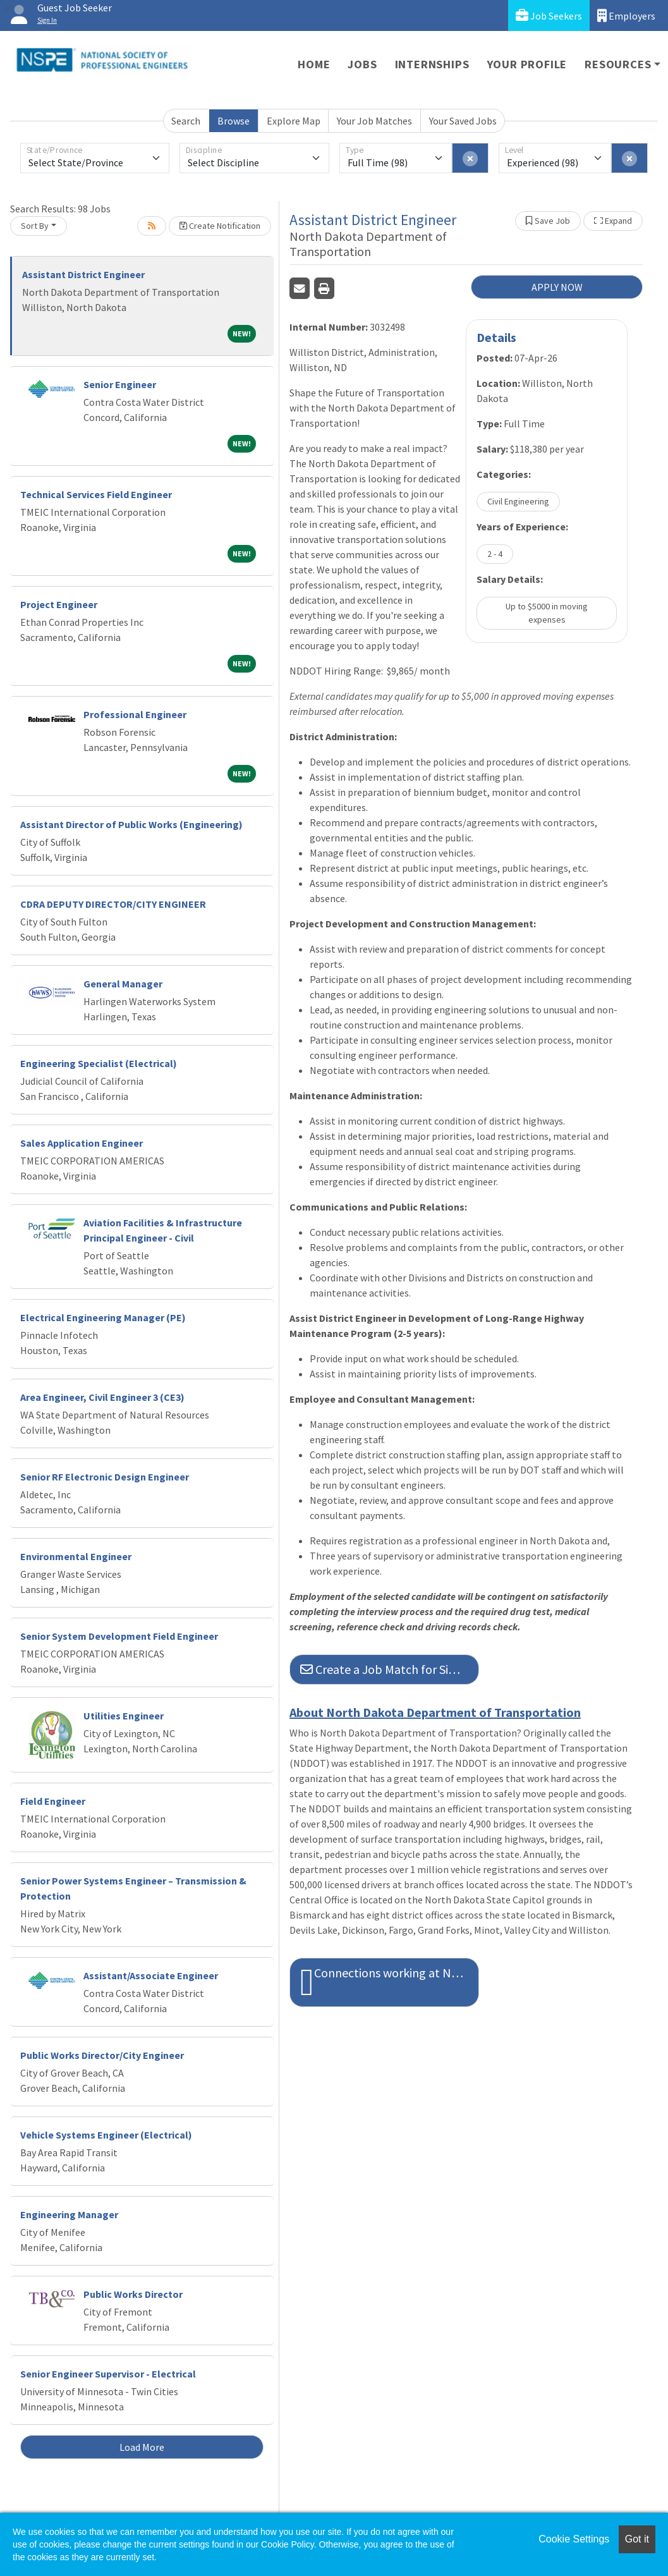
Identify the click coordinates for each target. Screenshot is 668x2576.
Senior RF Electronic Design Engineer (104, 1476)
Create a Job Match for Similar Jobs (389, 1669)
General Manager (122, 983)
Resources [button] (618, 64)
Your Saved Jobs (463, 120)
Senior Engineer (119, 384)
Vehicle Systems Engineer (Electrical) (106, 2134)
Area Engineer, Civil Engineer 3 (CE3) (102, 1397)
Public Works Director (133, 2294)
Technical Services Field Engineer (96, 494)
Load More (141, 2447)
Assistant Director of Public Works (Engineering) (131, 824)
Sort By (35, 225)
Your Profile (527, 64)
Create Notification (219, 225)
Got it (637, 2539)
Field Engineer (52, 1801)
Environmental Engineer (75, 1556)
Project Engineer (58, 604)
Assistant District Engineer (83, 274)
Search (185, 120)
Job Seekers (549, 15)
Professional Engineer (134, 714)
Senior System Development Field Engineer (119, 1636)
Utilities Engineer (123, 1715)
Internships (432, 64)
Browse (233, 120)
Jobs (362, 64)
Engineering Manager (69, 2214)
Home (314, 64)
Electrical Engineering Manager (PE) (103, 1317)
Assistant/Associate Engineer (150, 1975)
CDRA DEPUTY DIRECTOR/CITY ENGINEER (113, 904)
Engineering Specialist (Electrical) (98, 1063)
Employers (626, 15)
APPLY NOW (557, 287)
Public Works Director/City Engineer (102, 2055)
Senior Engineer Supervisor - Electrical (108, 2373)
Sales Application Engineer (81, 1143)
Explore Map (293, 120)
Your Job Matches (374, 120)
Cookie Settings (573, 2539)
